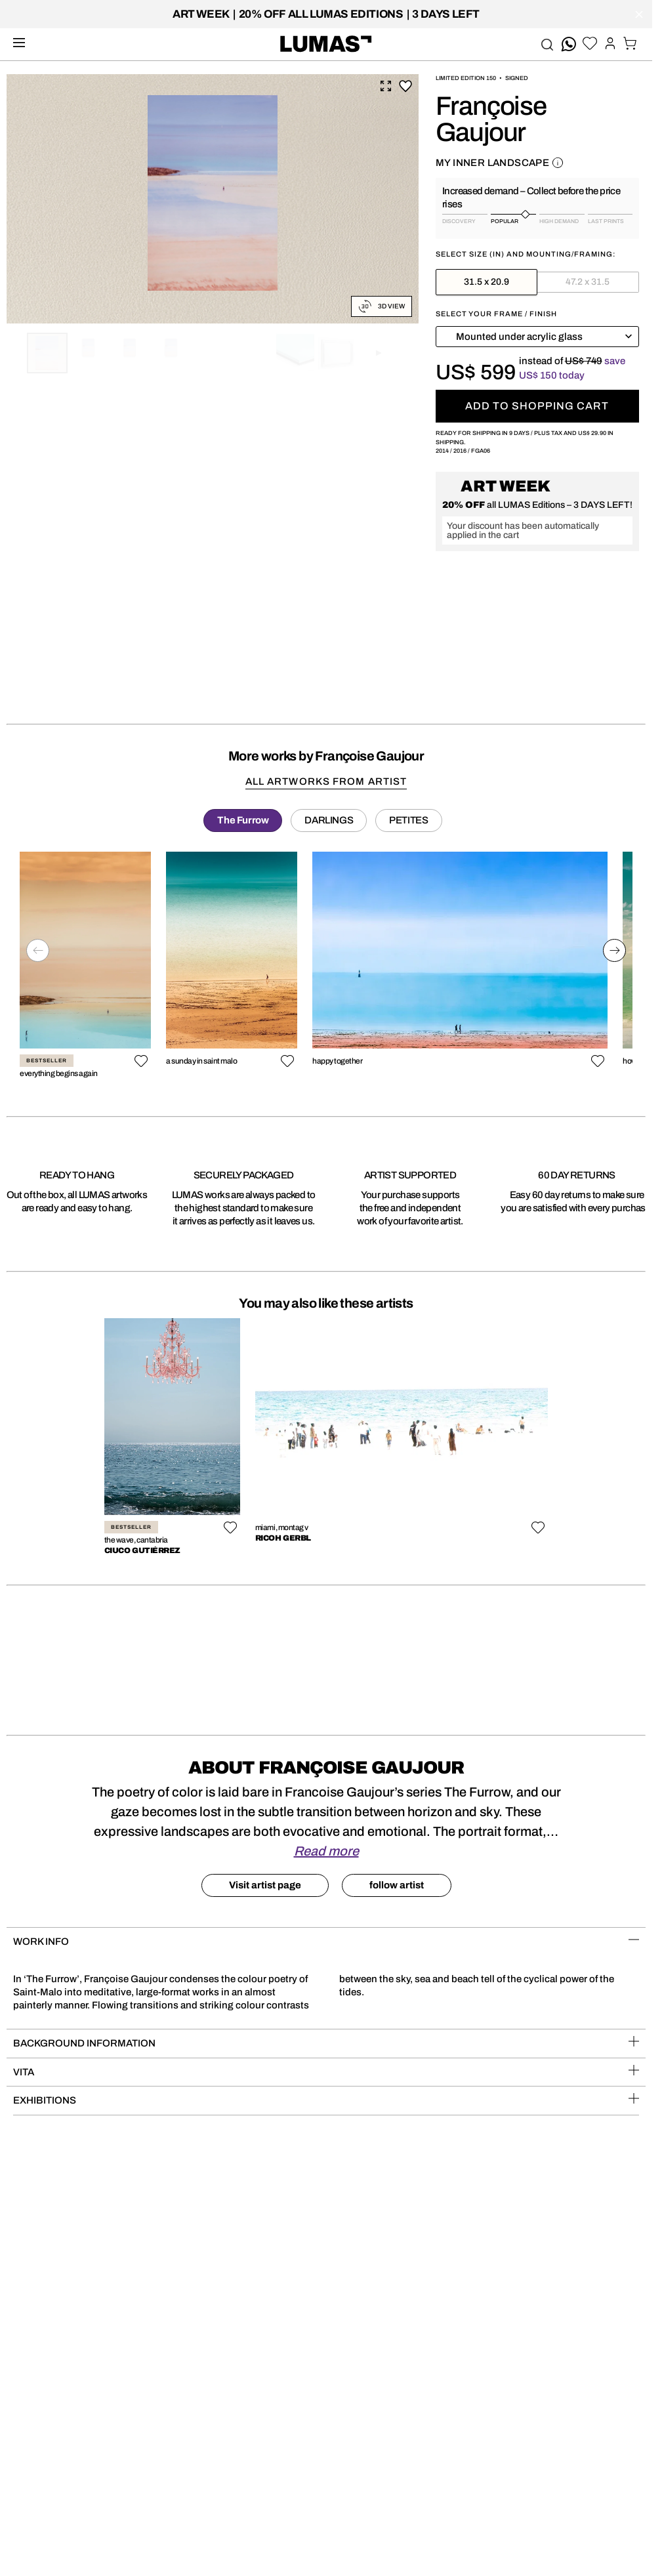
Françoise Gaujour (491, 119)
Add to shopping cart (537, 405)
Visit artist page (265, 1885)
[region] (326, 969)
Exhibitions (326, 2099)
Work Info (326, 1940)
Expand (385, 86)
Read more (326, 1851)
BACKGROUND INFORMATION (326, 2042)
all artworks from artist (326, 781)
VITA (326, 2071)
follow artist (396, 1885)
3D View (381, 306)
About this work (557, 162)
